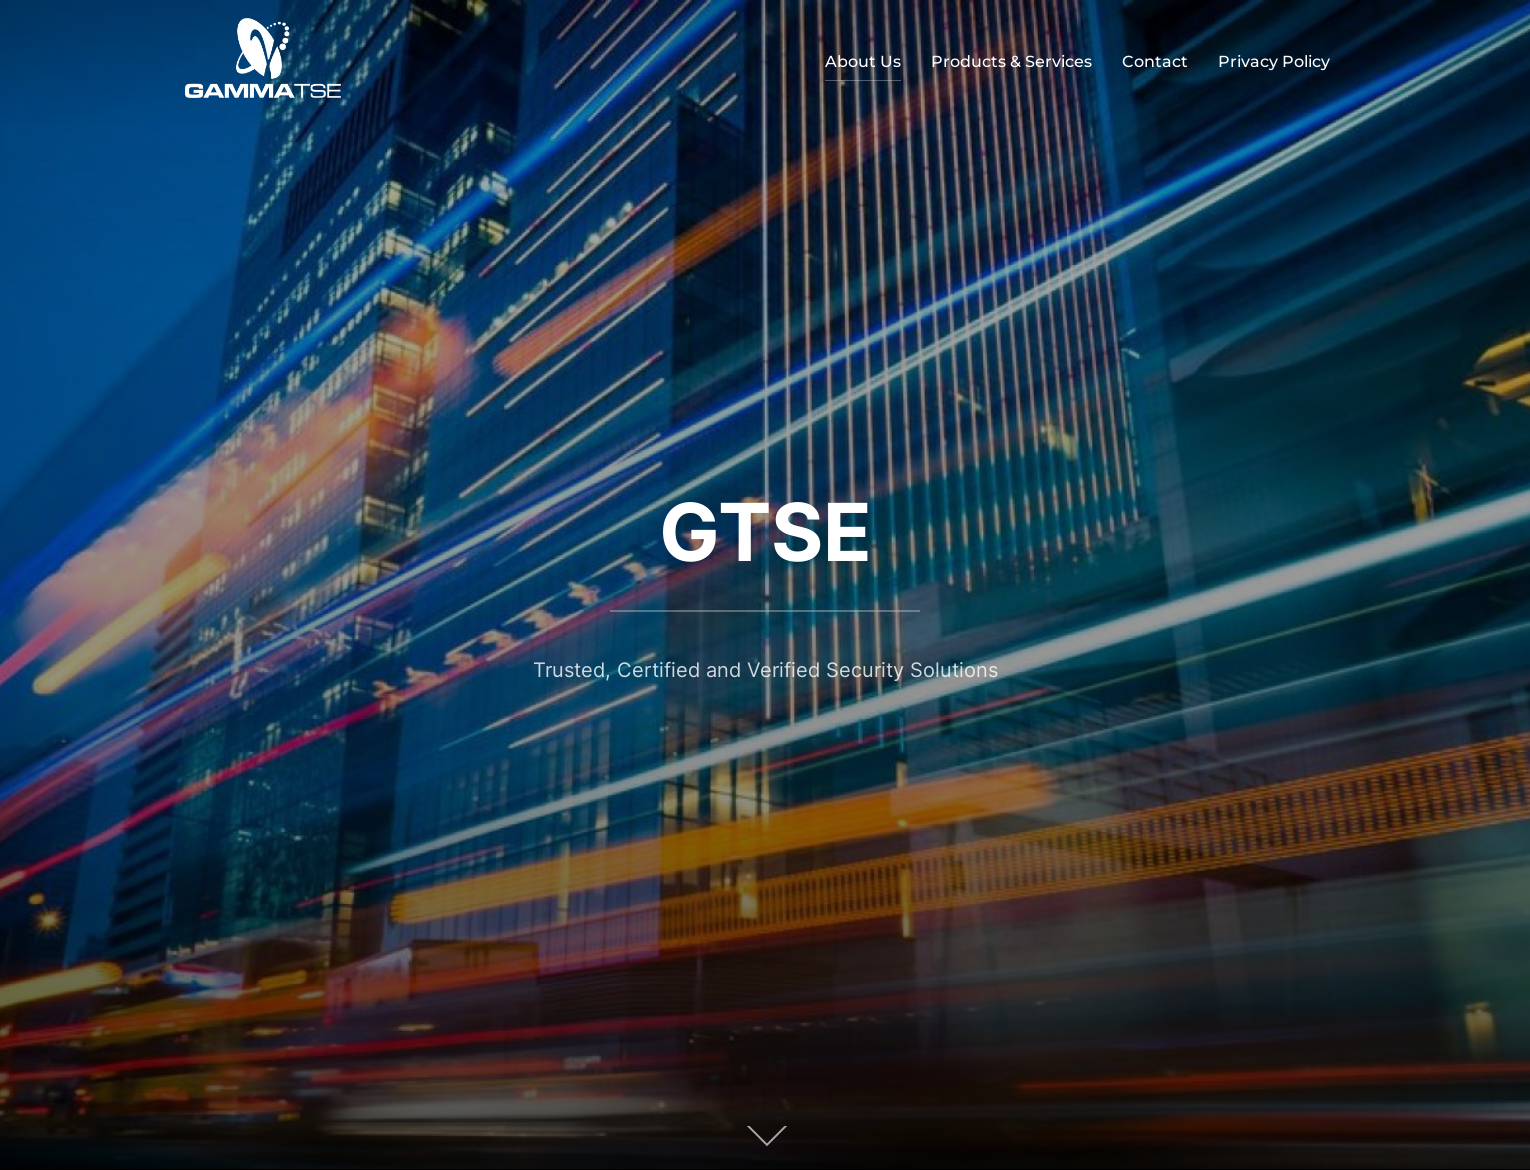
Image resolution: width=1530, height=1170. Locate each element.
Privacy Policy (1274, 61)
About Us (863, 61)
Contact (1155, 61)
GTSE (765, 531)
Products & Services (1011, 61)
